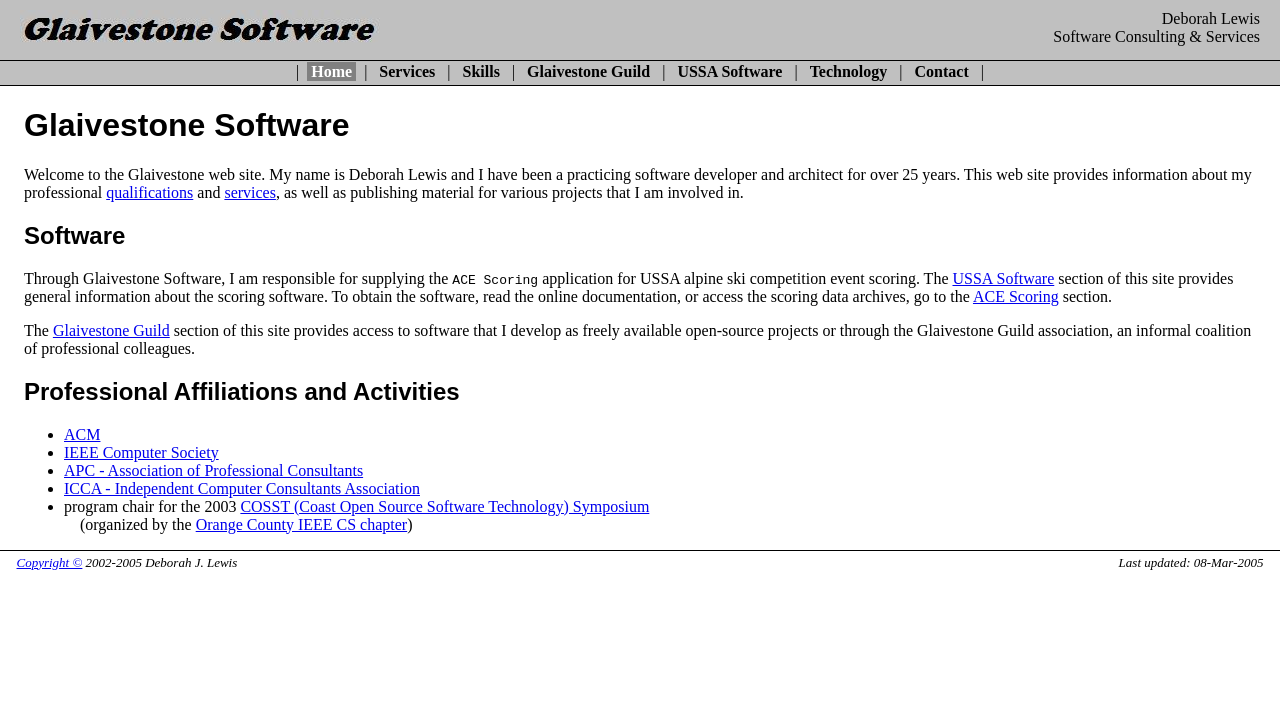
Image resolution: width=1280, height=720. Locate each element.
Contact (942, 71)
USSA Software (729, 71)
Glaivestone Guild (588, 71)
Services (407, 71)
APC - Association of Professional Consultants (213, 470)
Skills (481, 71)
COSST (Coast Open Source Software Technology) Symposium (444, 506)
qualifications (149, 192)
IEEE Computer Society (141, 452)
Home (331, 71)
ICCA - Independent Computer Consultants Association (242, 488)
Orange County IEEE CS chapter (302, 524)
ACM (82, 434)
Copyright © (50, 562)
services (250, 192)
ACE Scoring (1016, 296)
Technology (849, 71)
